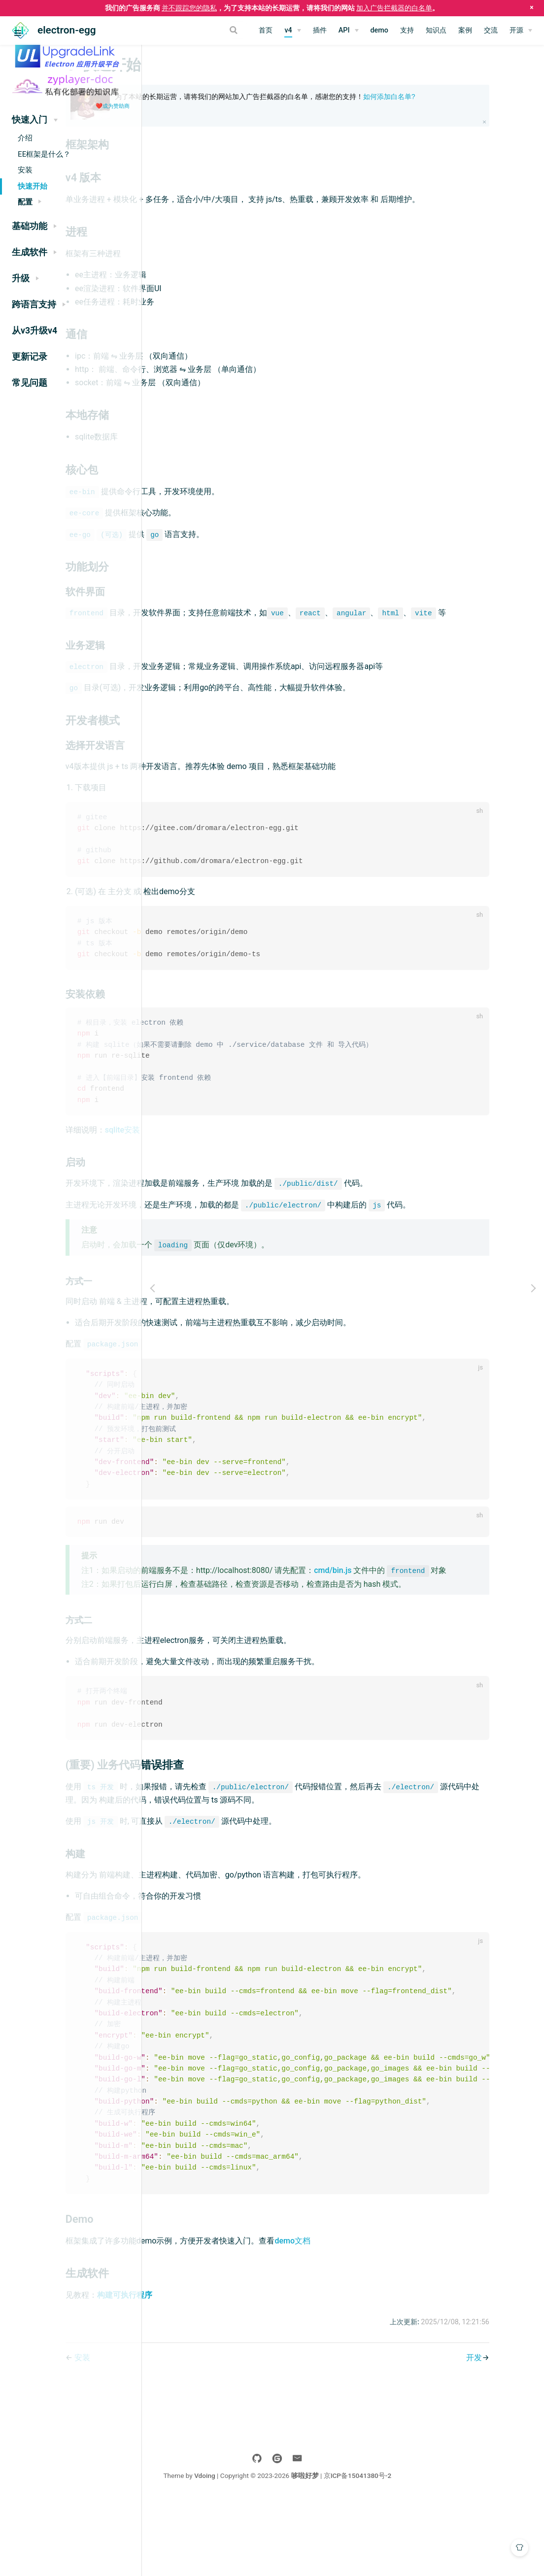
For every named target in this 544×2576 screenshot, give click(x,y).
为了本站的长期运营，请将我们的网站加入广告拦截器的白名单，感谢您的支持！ (362, 101)
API (344, 30)
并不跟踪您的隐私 (189, 8)
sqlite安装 (224, 1163)
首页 (265, 30)
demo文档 (395, 2315)
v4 (288, 30)
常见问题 (29, 383)
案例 (465, 30)
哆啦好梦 (370, 2550)
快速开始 (32, 186)
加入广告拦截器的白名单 (394, 8)
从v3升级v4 (34, 330)
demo (380, 30)
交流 (491, 30)
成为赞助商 (116, 105)
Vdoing (270, 2550)
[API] (349, 30)
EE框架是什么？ (44, 154)
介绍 (25, 138)
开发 (503, 2432)
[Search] (201, 30)
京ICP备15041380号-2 (423, 2550)
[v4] (292, 30)
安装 (25, 170)
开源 (516, 30)
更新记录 (29, 357)
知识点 (436, 30)
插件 (320, 30)
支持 (407, 30)
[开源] (521, 30)
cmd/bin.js (435, 1608)
